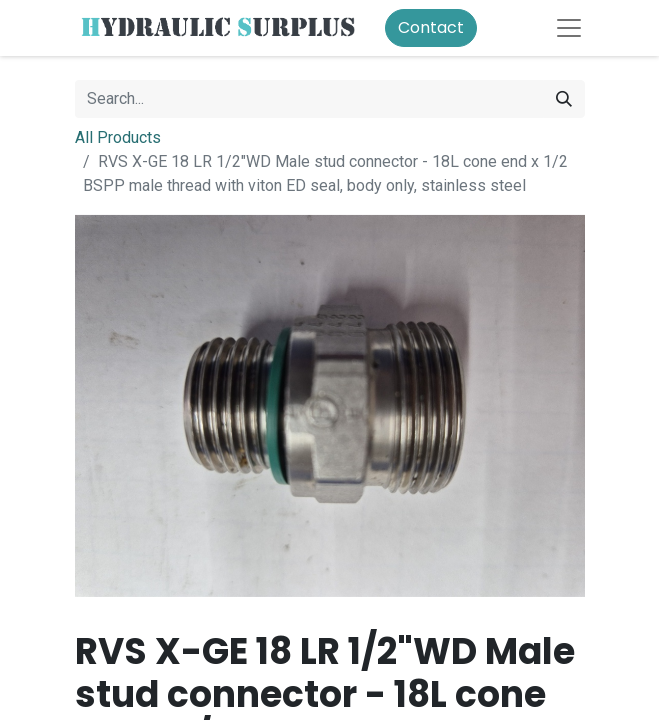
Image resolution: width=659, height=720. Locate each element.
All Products (118, 137)
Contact (431, 27)
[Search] (564, 99)
